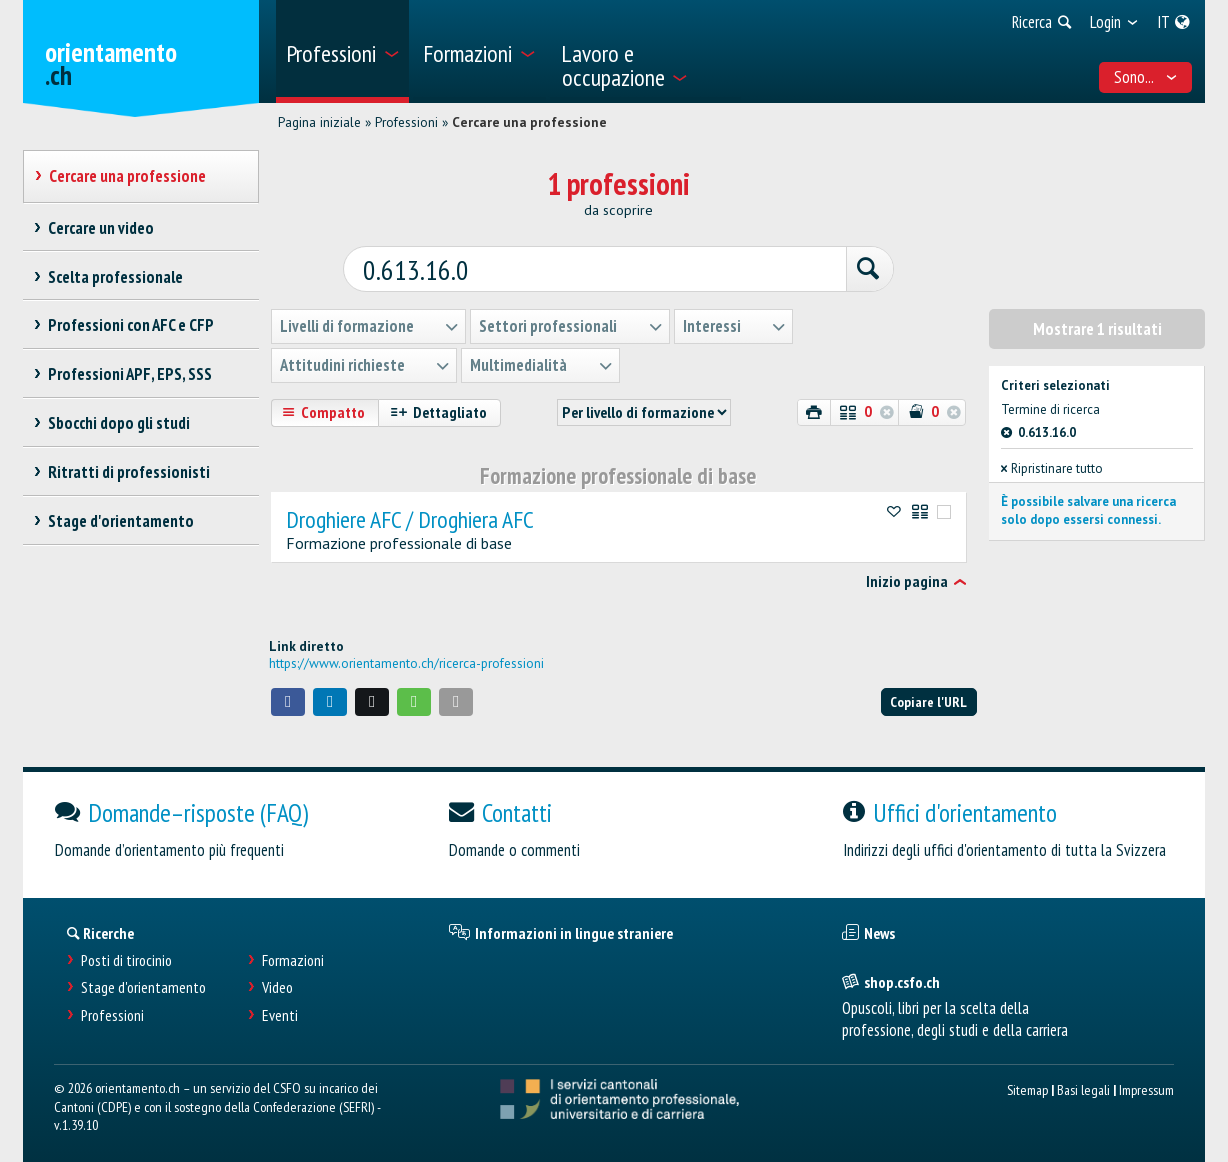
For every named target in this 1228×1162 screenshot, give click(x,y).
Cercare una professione (529, 122)
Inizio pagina (907, 575)
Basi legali (1083, 1082)
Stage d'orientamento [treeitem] (120, 521)
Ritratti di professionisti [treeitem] (128, 472)
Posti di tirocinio (126, 953)
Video (277, 981)
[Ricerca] (836, 264)
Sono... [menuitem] (1146, 77)
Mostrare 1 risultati (1097, 322)
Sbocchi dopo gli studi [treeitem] (118, 423)
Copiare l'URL (928, 694)
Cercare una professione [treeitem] (127, 176)
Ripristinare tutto (1052, 461)
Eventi (280, 1008)
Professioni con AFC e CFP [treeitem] (130, 325)
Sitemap (1027, 1082)
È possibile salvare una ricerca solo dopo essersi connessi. (1088, 503)
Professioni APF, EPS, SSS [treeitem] (129, 374)
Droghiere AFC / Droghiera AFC (410, 513)
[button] (288, 695)
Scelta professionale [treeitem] (115, 277)
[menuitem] (342, 51)
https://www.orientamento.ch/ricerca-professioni (406, 657)
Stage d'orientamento (143, 981)
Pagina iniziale (319, 122)
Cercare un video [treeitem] (100, 228)
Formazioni (293, 953)
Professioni (406, 122)
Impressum (1146, 1082)
